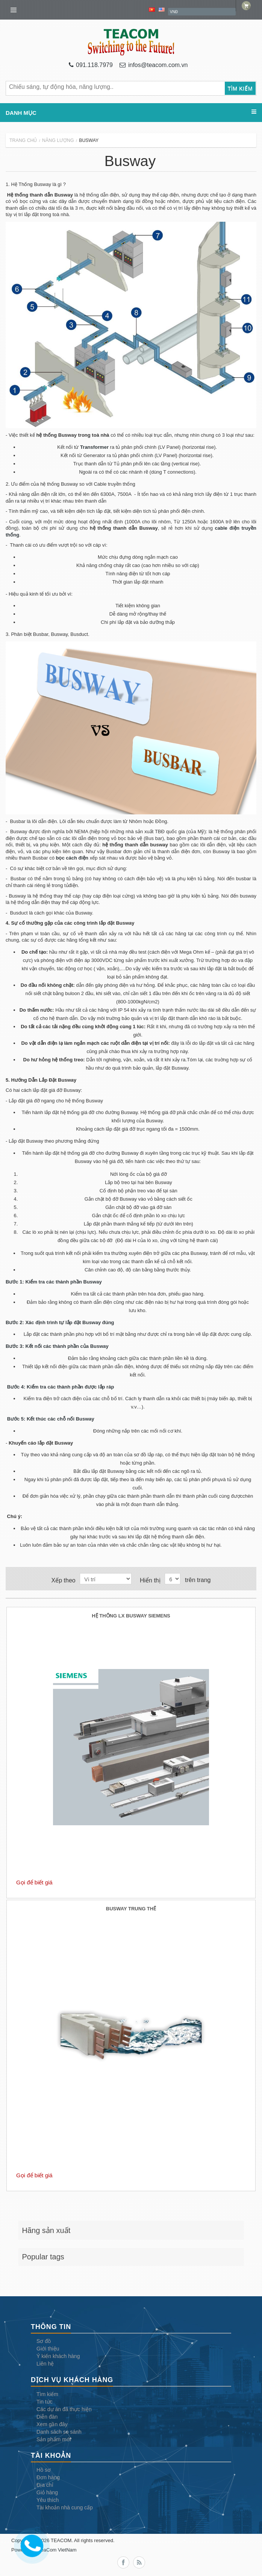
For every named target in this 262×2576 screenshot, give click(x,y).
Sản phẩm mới (53, 2439)
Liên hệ (45, 2364)
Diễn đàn (47, 2417)
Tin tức (44, 2402)
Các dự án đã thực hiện (64, 2409)
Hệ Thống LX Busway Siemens (131, 1616)
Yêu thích (47, 2500)
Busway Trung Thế (131, 1908)
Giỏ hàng (47, 2492)
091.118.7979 (91, 65)
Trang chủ (23, 140)
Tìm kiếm (47, 2394)
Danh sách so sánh (59, 2432)
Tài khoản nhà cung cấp (64, 2507)
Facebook (123, 2562)
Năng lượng (58, 140)
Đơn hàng (48, 2477)
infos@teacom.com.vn (154, 65)
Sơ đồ (43, 2341)
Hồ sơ (43, 2470)
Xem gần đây (52, 2424)
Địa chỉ (44, 2485)
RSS (139, 2562)
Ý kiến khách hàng (58, 2356)
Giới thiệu (47, 2349)
